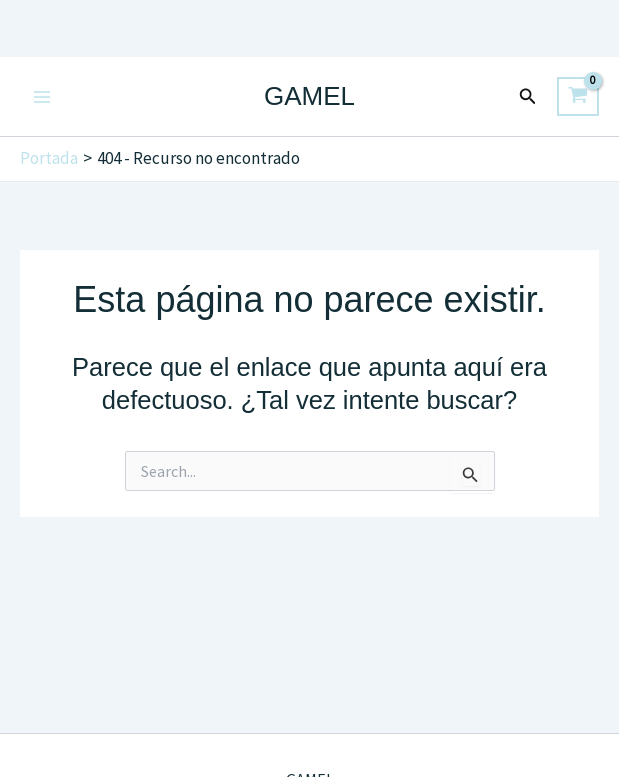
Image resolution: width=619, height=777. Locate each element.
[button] (528, 97)
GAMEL (309, 96)
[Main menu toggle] (42, 97)
